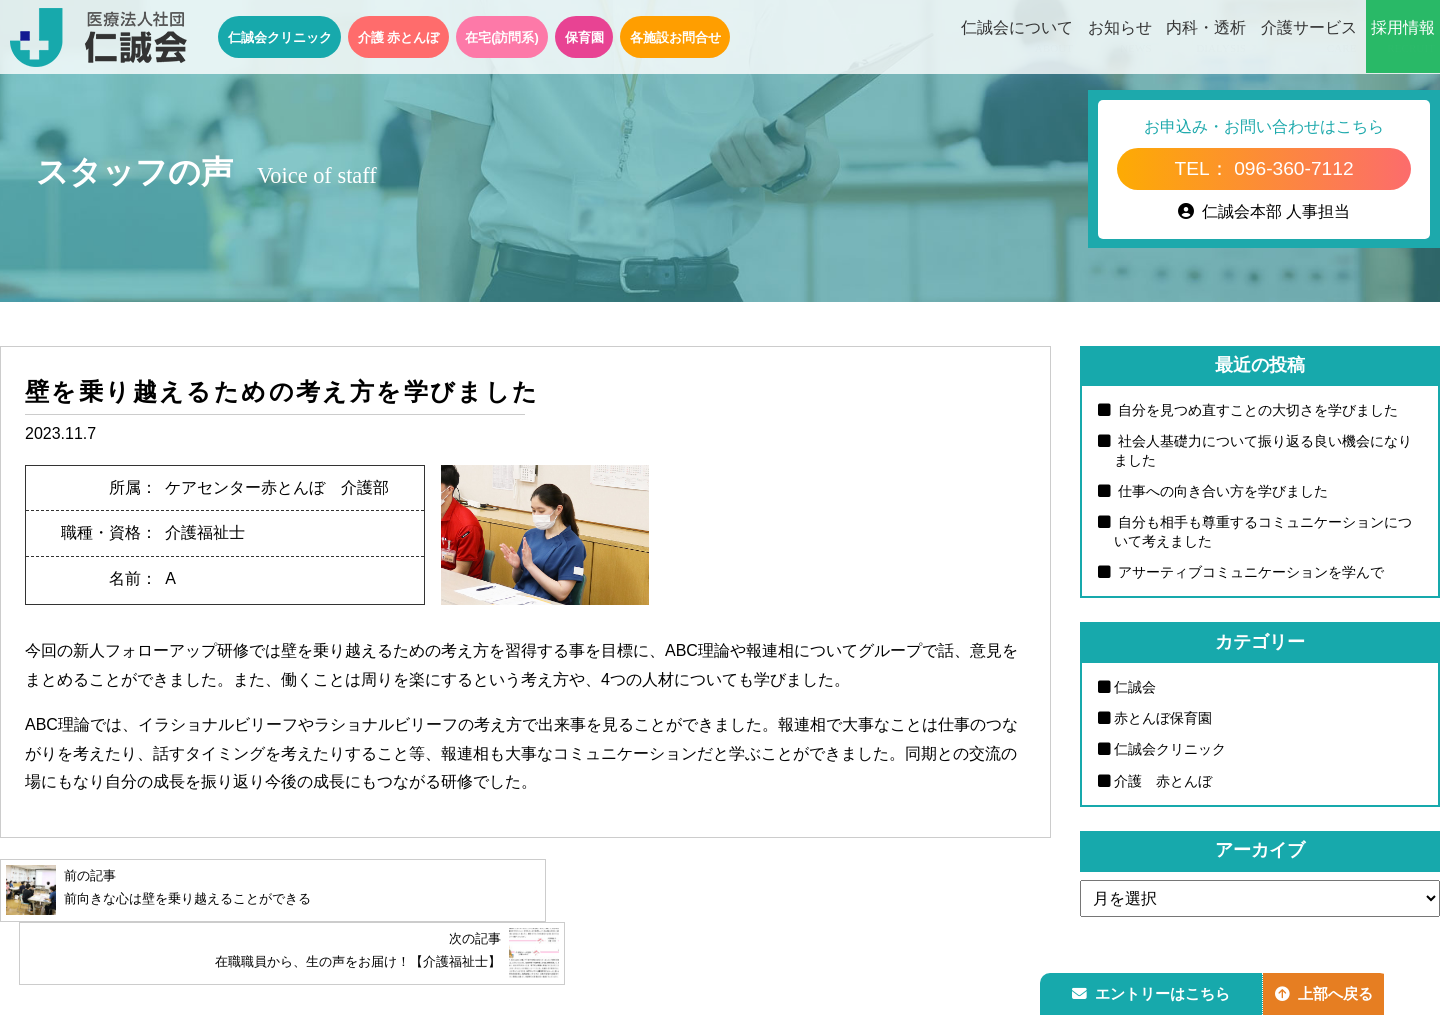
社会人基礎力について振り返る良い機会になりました (1263, 450)
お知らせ (1120, 38)
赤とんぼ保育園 (1163, 719)
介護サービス (1309, 38)
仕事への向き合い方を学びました (1221, 492)
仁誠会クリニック (280, 37)
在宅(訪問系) (502, 37)
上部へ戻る (1329, 991)
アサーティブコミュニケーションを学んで (1249, 573)
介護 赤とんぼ (399, 37)
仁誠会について (1017, 38)
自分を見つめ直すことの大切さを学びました (1256, 410)
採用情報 (1403, 38)
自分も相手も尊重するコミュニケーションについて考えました (1263, 532)
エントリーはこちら (1153, 991)
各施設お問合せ (675, 37)
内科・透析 (1206, 38)
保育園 (584, 37)
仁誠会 (1135, 688)
